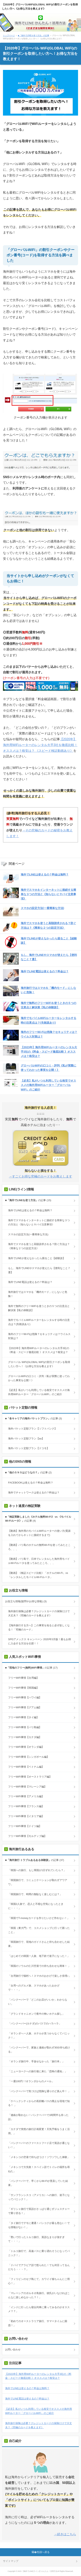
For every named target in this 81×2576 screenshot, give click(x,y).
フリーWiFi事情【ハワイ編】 (24, 1697)
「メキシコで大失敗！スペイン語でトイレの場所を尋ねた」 (39, 2169)
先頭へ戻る (43, 2552)
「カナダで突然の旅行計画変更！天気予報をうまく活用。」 (39, 2131)
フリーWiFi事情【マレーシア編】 (27, 1786)
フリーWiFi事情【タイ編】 (23, 1717)
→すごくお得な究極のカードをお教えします (40, 1176)
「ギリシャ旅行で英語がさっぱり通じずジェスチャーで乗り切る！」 (39, 2211)
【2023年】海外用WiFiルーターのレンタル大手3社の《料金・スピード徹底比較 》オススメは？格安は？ (49, 1052)
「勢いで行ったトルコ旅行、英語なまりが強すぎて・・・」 (36, 2239)
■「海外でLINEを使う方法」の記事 (33, 35)
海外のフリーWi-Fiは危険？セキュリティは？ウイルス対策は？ (49, 1034)
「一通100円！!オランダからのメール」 (31, 2081)
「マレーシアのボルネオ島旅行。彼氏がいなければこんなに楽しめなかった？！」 (39, 2295)
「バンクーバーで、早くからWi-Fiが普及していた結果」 (38, 2183)
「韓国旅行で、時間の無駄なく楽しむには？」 (35, 1894)
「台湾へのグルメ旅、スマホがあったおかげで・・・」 (33, 1987)
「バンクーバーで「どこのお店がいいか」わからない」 (37, 2001)
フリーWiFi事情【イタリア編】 (26, 1816)
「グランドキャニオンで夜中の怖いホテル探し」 (36, 2013)
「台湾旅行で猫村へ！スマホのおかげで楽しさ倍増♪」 (39, 1975)
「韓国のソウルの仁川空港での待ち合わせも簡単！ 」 (39, 1965)
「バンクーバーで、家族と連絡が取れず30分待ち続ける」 (39, 2049)
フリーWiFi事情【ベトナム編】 (26, 1766)
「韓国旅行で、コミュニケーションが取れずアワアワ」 (37, 1882)
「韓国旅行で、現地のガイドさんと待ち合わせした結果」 (39, 1944)
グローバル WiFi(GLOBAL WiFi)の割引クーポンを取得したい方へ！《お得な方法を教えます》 (39, 1364)
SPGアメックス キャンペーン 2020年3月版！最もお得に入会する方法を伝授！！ (39, 1641)
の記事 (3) (33, 1418)
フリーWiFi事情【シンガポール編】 (28, 1756)
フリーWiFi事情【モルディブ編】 (27, 1836)
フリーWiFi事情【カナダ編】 (24, 1737)
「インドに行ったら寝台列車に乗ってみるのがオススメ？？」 (39, 2309)
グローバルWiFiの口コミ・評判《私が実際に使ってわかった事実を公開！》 (48, 1067)
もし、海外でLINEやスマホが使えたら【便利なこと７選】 (49, 957)
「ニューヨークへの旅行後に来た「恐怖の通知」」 (37, 2071)
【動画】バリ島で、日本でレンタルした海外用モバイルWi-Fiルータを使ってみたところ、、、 (39, 1561)
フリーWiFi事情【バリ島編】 (24, 1727)
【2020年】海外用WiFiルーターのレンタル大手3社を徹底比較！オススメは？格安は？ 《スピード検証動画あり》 (40, 744)
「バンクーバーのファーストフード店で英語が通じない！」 (39, 2145)
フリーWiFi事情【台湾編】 (23, 1677)
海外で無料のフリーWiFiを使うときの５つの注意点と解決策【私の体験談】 (48, 1005)
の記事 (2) (28, 1472)
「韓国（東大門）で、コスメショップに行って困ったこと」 (39, 1930)
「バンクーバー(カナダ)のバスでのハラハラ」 (34, 2023)
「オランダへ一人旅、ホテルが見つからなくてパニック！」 (39, 2035)
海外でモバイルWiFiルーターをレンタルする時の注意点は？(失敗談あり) (48, 1020)
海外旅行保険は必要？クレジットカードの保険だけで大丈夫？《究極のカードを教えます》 (39, 1613)
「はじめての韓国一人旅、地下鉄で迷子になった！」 (39, 1955)
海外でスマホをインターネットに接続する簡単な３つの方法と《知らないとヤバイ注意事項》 (48, 894)
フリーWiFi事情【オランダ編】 (26, 1746)
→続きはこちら (65, 2534)
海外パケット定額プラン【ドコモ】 (28, 1448)
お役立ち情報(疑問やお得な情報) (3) (26, 1601)
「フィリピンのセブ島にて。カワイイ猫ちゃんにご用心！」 (39, 2281)
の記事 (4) (38, 1518)
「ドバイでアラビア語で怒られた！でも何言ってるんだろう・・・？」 (39, 2267)
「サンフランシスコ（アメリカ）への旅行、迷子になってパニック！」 (39, 2197)
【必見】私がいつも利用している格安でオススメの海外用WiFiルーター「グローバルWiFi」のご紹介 (48, 1085)
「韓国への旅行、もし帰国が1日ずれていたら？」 (37, 1870)
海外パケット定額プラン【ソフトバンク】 (32, 1428)
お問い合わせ (13, 2349)
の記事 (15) (28, 1200)
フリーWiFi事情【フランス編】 (26, 1806)
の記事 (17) (31, 1667)
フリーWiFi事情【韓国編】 (23, 1687)
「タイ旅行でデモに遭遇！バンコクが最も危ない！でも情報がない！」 (39, 2225)
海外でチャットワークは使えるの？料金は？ (33, 1492)
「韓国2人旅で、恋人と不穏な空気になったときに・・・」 (35, 1906)
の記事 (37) (34, 1860)
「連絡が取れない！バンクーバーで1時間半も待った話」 (38, 2117)
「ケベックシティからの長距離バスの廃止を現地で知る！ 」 (39, 2103)
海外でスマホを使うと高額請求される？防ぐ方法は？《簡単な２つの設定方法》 (48, 925)
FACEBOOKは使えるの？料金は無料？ (30, 1482)
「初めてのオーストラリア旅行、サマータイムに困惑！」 (37, 2323)
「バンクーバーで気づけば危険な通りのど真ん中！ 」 (39, 2091)
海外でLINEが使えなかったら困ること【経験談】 (49, 940)
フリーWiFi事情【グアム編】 (24, 1707)
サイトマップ (10, 2561)
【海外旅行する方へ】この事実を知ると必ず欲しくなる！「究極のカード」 (39, 1627)
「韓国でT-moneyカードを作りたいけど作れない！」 (39, 1918)
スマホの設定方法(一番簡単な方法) (42, 908)
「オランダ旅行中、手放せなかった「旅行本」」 (36, 2061)
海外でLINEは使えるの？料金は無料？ (45, 874)
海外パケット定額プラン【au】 (26, 1438)
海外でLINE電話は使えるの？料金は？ (45, 971)
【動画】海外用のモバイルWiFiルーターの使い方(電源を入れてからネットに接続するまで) (39, 1533)
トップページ (9, 35)
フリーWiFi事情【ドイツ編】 (24, 1826)
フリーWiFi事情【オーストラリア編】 (30, 1776)
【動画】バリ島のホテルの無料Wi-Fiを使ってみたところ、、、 (39, 1547)
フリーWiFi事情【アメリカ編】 (26, 1796)
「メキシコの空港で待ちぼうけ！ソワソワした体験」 (39, 2157)
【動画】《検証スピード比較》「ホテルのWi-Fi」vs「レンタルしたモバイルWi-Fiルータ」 (38, 1575)
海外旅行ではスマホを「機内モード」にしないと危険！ (48, 990)
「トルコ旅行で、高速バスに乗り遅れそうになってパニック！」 (39, 2253)
